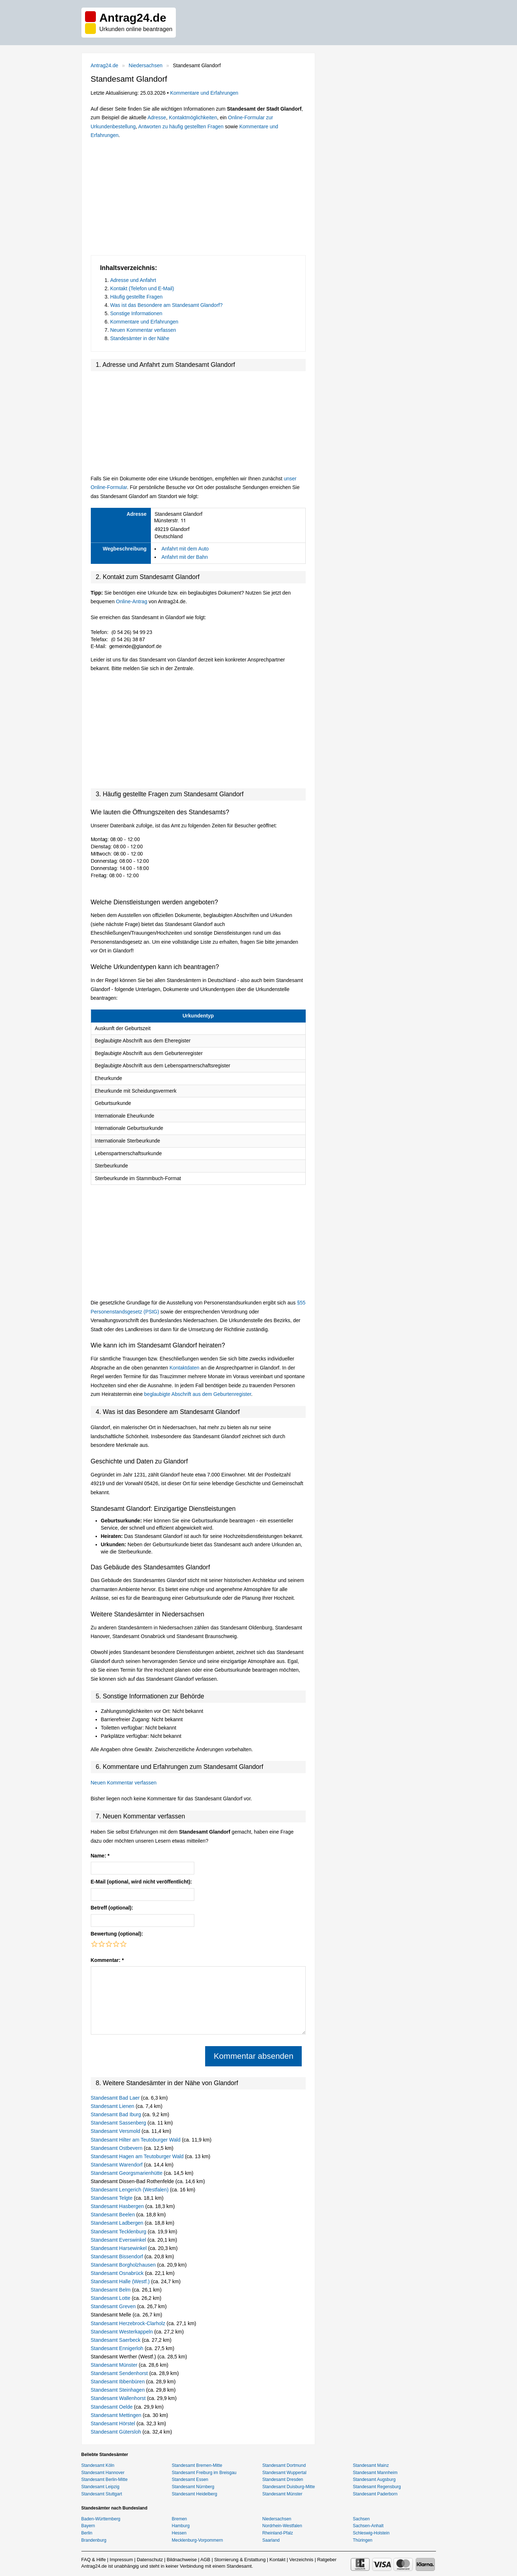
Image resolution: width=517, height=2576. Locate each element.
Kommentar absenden (253, 2056)
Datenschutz (150, 2559)
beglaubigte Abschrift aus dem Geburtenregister (197, 1394)
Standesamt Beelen (113, 2214)
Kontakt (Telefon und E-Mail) (142, 288)
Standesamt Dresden (282, 2479)
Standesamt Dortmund (284, 2465)
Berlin (87, 2533)
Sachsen (361, 2518)
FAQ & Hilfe (93, 2559)
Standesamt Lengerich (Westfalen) (130, 2190)
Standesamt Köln (97, 2465)
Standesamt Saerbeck (116, 2340)
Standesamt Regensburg (377, 2486)
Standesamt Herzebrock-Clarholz (129, 2323)
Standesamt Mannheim (375, 2472)
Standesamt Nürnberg (193, 2486)
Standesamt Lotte (111, 2298)
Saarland (271, 2540)
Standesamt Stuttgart (101, 2493)
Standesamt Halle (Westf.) (121, 2281)
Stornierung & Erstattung (240, 2559)
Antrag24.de (104, 65)
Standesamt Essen (190, 2479)
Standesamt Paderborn (375, 2493)
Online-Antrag (131, 601)
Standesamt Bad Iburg (117, 2114)
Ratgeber (326, 2559)
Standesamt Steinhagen (118, 2390)
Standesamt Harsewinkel (119, 2248)
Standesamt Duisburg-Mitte (288, 2486)
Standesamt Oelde (112, 2407)
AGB (205, 2559)
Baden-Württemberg (100, 2518)
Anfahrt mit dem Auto (185, 549)
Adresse (157, 117)
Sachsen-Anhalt (368, 2525)
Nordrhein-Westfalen (282, 2525)
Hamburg (181, 2525)
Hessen (179, 2533)
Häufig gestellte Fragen (136, 297)
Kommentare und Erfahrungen (204, 93)
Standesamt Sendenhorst (120, 2373)
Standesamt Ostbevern (117, 2148)
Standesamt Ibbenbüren (118, 2381)
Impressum (121, 2559)
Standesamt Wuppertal (284, 2472)
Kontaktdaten (184, 1368)
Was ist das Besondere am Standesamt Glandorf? (166, 305)
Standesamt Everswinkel (119, 2240)
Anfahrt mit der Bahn (184, 557)
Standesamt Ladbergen (118, 2223)
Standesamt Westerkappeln (122, 2332)
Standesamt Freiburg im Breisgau (204, 2472)
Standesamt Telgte (112, 2198)
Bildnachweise (182, 2559)
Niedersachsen (145, 65)
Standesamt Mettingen (117, 2415)
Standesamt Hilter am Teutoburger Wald (136, 2140)
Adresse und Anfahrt (133, 280)
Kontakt (277, 2559)
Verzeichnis (301, 2559)
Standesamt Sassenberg (119, 2123)
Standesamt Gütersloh (117, 2432)
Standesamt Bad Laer (116, 2098)
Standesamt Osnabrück (118, 2273)
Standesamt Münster (115, 2365)
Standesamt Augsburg (374, 2479)
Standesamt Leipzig (100, 2486)
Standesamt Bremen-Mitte (197, 2465)
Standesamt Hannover (102, 2472)
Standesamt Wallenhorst (119, 2398)
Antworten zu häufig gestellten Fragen (181, 126)
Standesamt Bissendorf (118, 2256)
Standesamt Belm (111, 2290)
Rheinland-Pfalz (277, 2533)
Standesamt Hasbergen (118, 2206)
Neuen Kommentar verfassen (143, 330)
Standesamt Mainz (371, 2465)
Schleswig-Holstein (371, 2533)
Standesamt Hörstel (114, 2423)
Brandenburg (93, 2540)
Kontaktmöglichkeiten (193, 117)
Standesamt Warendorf (117, 2165)
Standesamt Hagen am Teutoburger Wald (138, 2156)
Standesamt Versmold (116, 2131)
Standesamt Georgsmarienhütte (127, 2173)
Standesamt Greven (114, 2306)
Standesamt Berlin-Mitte (104, 2479)
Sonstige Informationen (136, 313)
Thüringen (362, 2540)
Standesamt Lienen (113, 2106)
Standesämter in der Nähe (139, 338)
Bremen (179, 2518)
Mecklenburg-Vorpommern (197, 2540)
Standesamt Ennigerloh (118, 2348)
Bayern (88, 2525)
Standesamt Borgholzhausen (124, 2265)
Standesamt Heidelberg (194, 2493)
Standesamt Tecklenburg (119, 2231)
